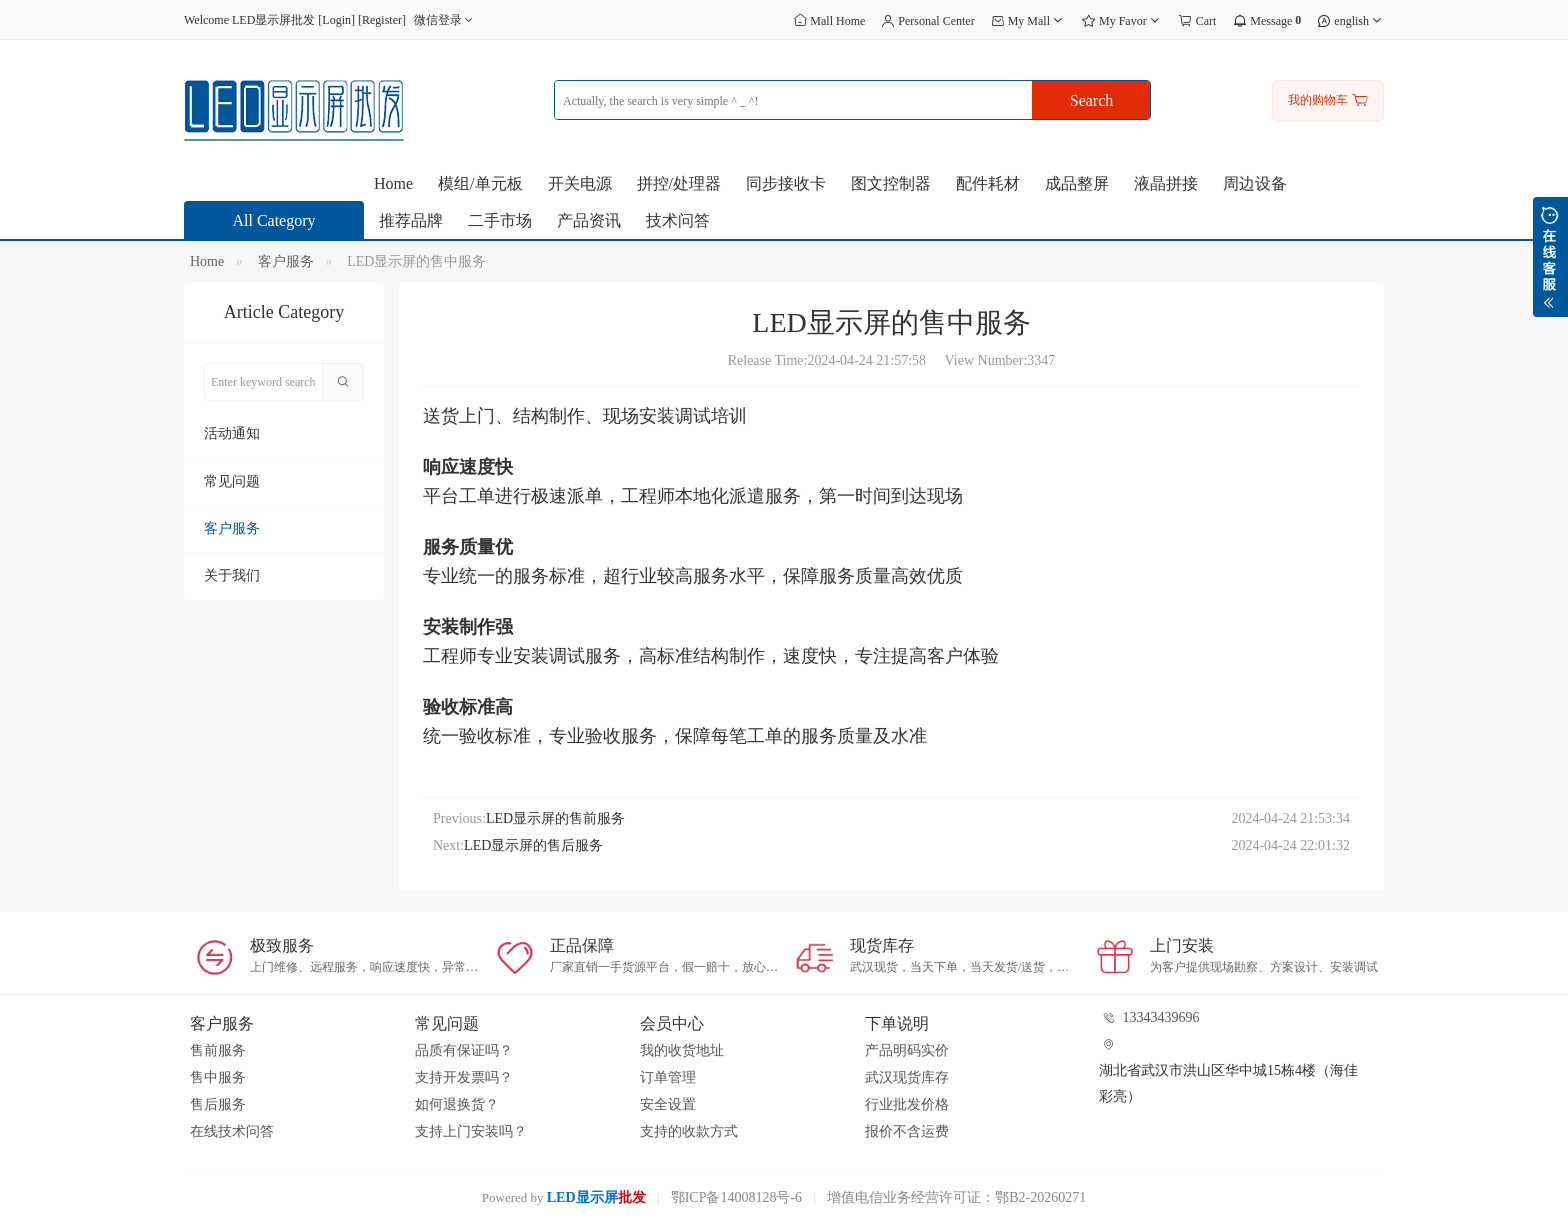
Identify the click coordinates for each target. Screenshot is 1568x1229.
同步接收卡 (786, 183)
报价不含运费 (907, 1131)
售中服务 (218, 1077)
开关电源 (580, 183)
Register (382, 20)
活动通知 (232, 433)
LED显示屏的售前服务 (555, 818)
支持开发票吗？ (464, 1077)
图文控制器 (891, 183)
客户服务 (286, 261)
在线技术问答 (232, 1131)
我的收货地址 (682, 1050)
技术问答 (678, 220)
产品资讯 (589, 220)
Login (336, 20)
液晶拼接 (1166, 183)
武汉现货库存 (907, 1077)
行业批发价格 (907, 1104)
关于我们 (232, 575)
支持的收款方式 (689, 1131)
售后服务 (218, 1104)
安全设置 (668, 1104)
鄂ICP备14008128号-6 (736, 1197)
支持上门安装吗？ (471, 1131)
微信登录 (445, 20)
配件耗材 (988, 183)
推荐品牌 (411, 220)
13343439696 (1161, 1017)
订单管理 (668, 1077)
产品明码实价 (907, 1050)
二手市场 (500, 220)
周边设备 (1255, 183)
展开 (1550, 257)
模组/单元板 (480, 183)
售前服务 (218, 1050)
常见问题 (232, 481)
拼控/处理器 (679, 183)
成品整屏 (1077, 183)
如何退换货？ (457, 1104)
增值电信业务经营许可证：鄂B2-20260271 (956, 1197)
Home (393, 183)
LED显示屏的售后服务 (533, 845)
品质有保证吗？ (464, 1050)
